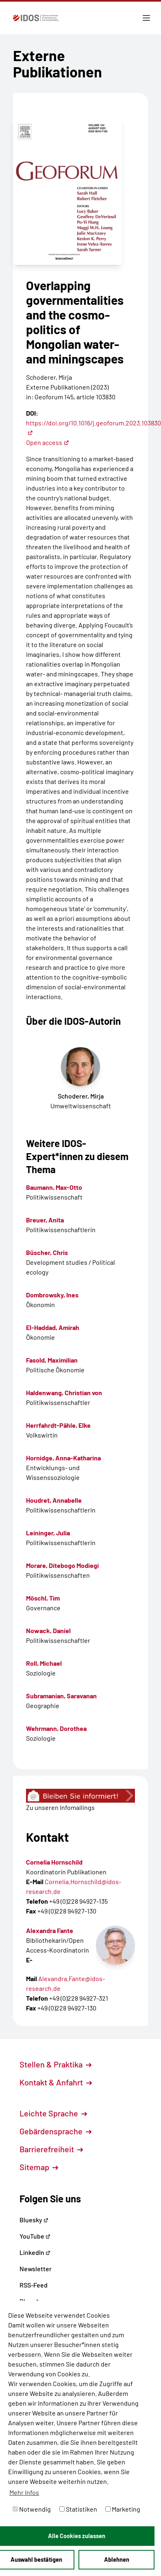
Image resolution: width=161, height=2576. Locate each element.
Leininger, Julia (48, 1533)
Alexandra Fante (49, 1930)
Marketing (122, 2509)
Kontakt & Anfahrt (56, 2082)
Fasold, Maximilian (52, 1360)
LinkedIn (35, 2252)
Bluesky (34, 2220)
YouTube (35, 2236)
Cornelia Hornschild (54, 1862)
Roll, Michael (44, 1663)
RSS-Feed (34, 2285)
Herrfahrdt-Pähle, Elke (58, 1425)
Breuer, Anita (45, 1220)
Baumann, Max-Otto (54, 1187)
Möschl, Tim (43, 1598)
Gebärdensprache (55, 2131)
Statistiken (78, 2509)
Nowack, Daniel (48, 1630)
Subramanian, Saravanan (61, 1696)
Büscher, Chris (47, 1252)
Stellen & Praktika (55, 2064)
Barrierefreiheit (51, 2149)
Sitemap (39, 2167)
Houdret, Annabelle (54, 1500)
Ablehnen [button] (116, 2559)
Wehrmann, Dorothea (56, 1728)
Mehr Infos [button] (24, 2492)
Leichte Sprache (53, 2113)
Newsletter (36, 2268)
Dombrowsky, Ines (52, 1295)
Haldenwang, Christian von (64, 1392)
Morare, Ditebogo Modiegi (62, 1565)
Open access (47, 442)
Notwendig (32, 2509)
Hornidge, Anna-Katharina (63, 1458)
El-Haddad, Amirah (52, 1327)
